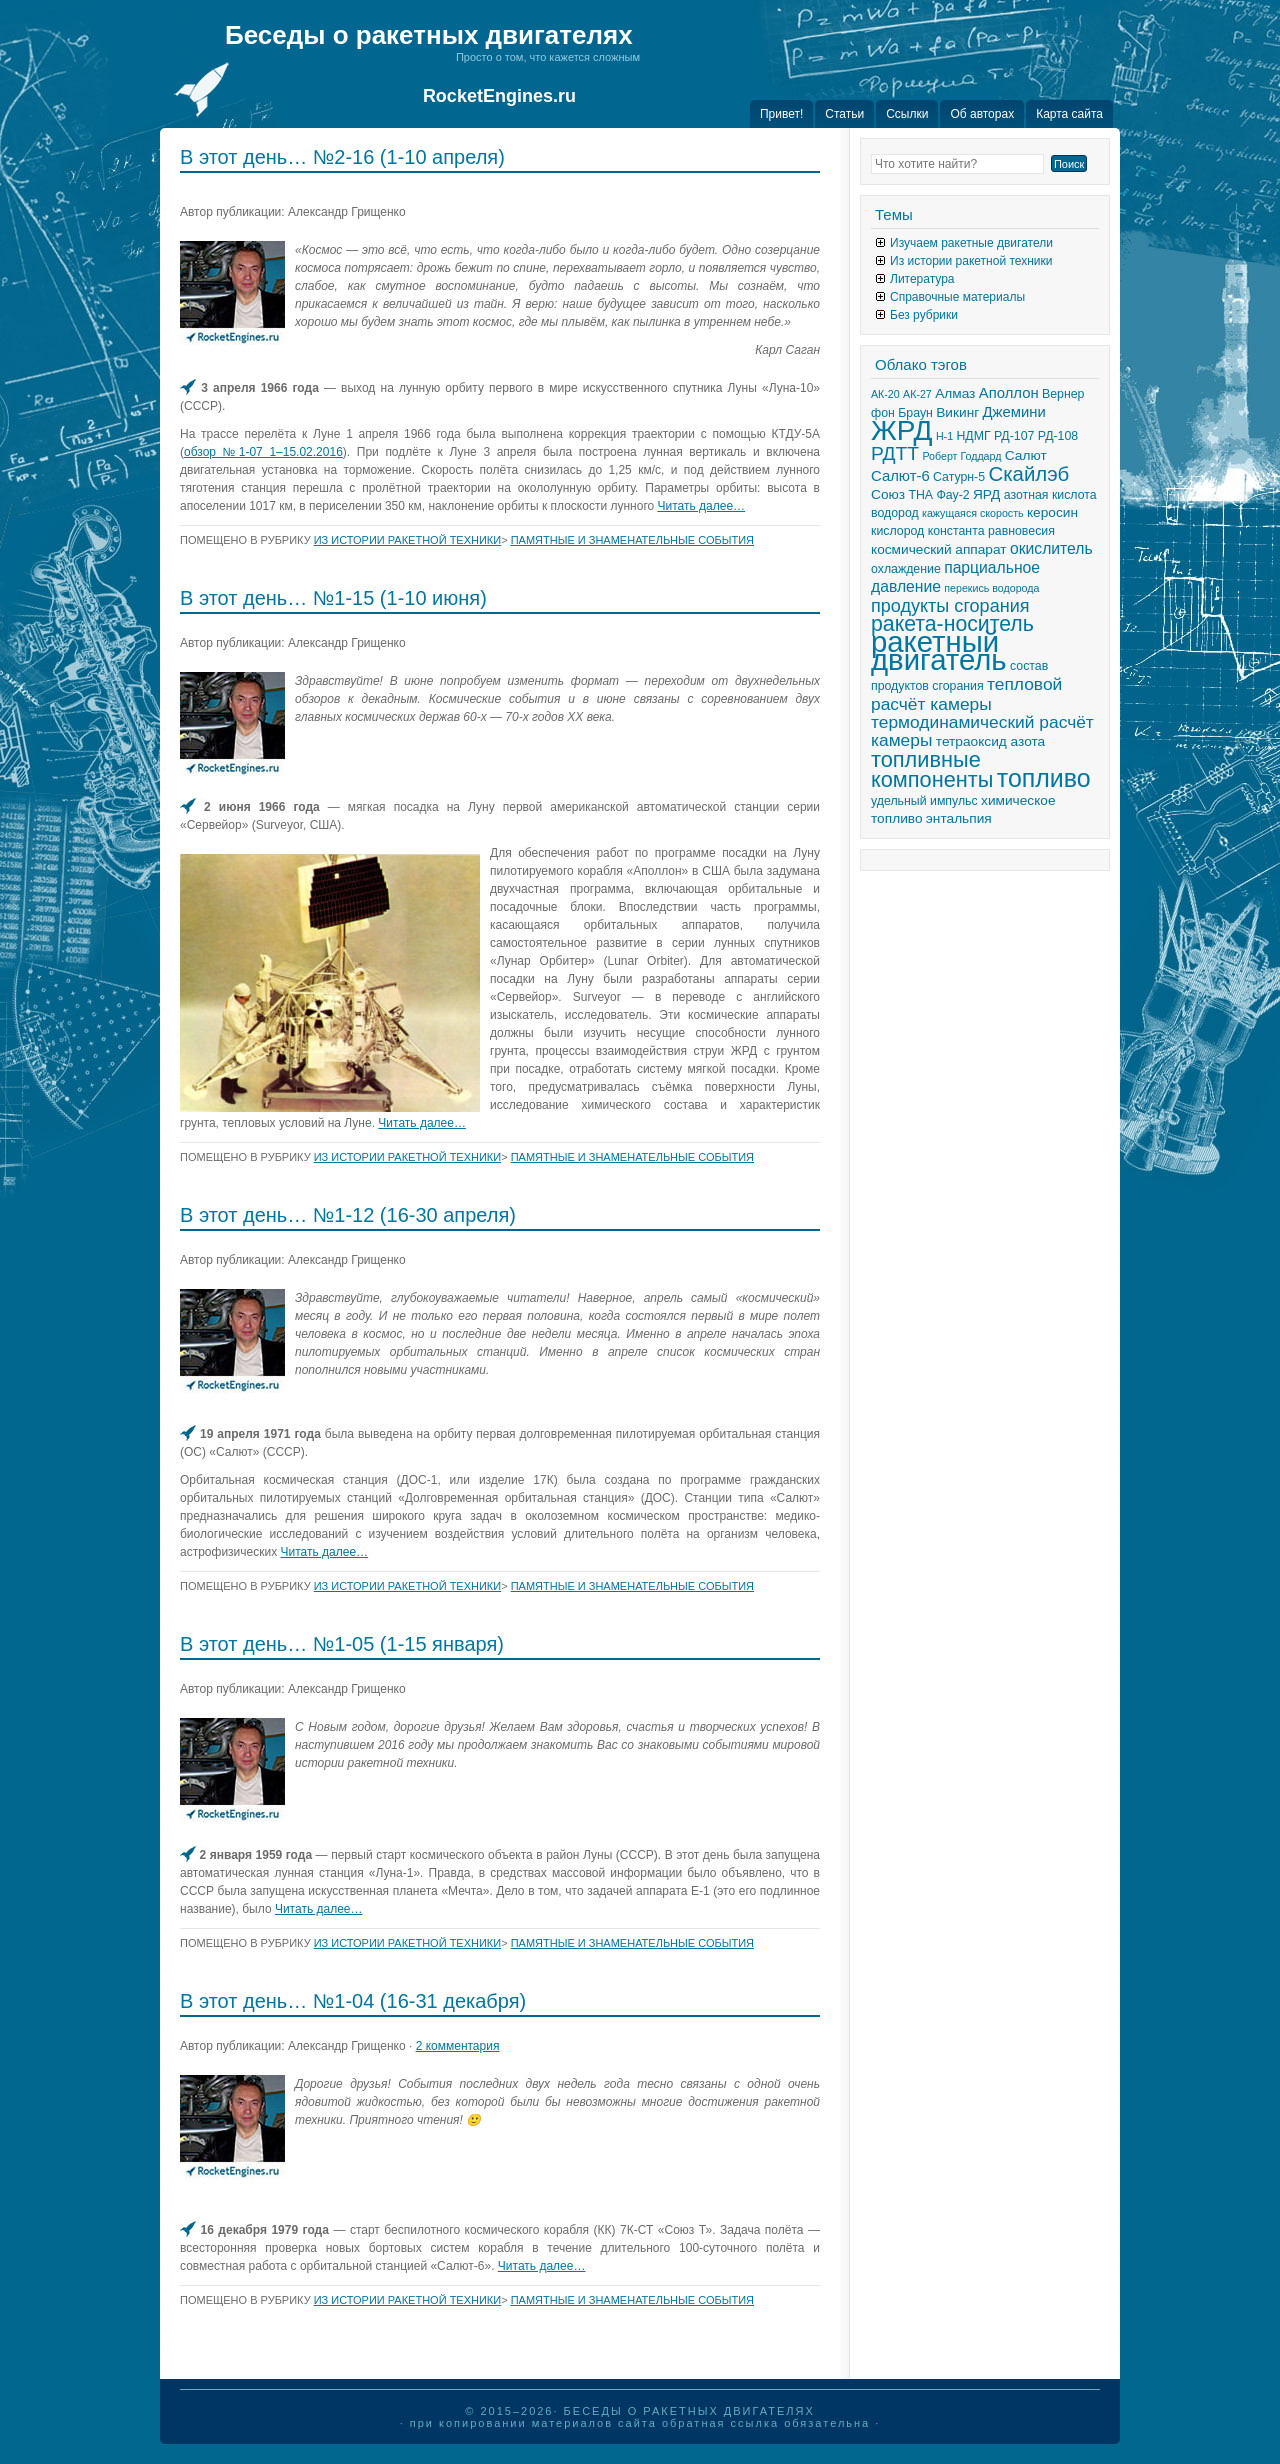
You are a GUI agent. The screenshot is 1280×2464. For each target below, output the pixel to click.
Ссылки (907, 114)
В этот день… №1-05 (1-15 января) (342, 1644)
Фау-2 (952, 495)
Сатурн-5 (959, 477)
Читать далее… (702, 506)
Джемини (1014, 412)
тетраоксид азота (990, 741)
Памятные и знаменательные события (632, 540)
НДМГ (973, 436)
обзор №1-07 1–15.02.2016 (263, 452)
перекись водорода (991, 588)
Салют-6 (900, 476)
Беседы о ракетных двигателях (429, 35)
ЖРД (902, 430)
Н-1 (944, 436)
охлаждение (906, 569)
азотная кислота (1050, 495)
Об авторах (982, 114)
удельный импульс (924, 801)
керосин (1052, 512)
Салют (1026, 455)
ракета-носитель (952, 624)
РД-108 (1058, 436)
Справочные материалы (957, 297)
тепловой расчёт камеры (966, 694)
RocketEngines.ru (499, 96)
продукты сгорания (950, 606)
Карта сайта (1069, 114)
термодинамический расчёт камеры (982, 731)
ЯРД (986, 494)
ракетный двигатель (939, 650)
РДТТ (895, 453)
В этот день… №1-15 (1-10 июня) (333, 598)
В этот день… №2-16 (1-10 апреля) (342, 157)
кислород (897, 531)
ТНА (920, 495)
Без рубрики (924, 315)
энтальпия (959, 818)
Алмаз (955, 393)
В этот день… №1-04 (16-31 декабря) (353, 2001)
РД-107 (1014, 436)
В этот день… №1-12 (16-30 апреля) (348, 1215)
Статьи (844, 114)
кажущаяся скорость (973, 513)
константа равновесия (991, 531)
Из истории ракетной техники (408, 540)
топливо (1044, 778)
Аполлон (1009, 393)
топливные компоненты (932, 769)
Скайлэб (1028, 474)
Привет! (781, 114)
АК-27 (917, 394)
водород (895, 513)
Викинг (957, 412)
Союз (888, 494)
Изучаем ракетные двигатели (971, 243)
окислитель (1051, 548)
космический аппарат (939, 549)
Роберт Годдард (961, 456)
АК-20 (885, 394)
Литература (922, 279)
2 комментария (458, 2046)
